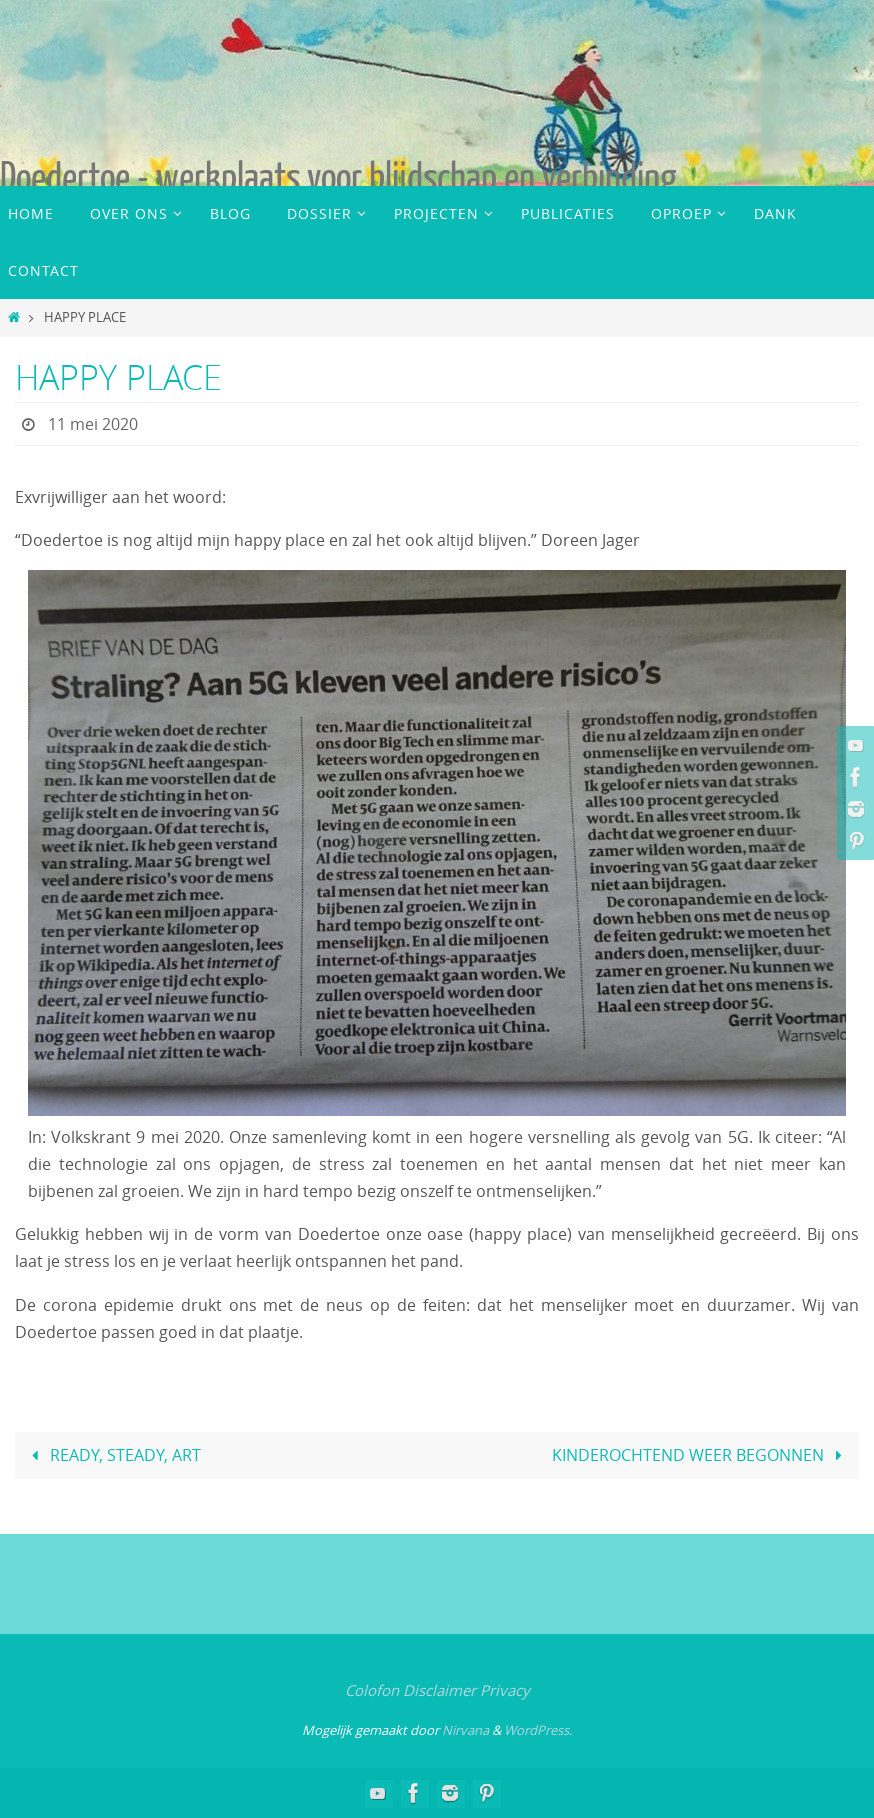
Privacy (505, 1690)
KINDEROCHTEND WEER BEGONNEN (701, 1455)
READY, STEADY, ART (111, 1455)
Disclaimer (439, 1690)
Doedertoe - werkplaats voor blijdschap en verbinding (338, 178)
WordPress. (538, 1730)
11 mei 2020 (93, 424)
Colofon (372, 1690)
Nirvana (465, 1730)
